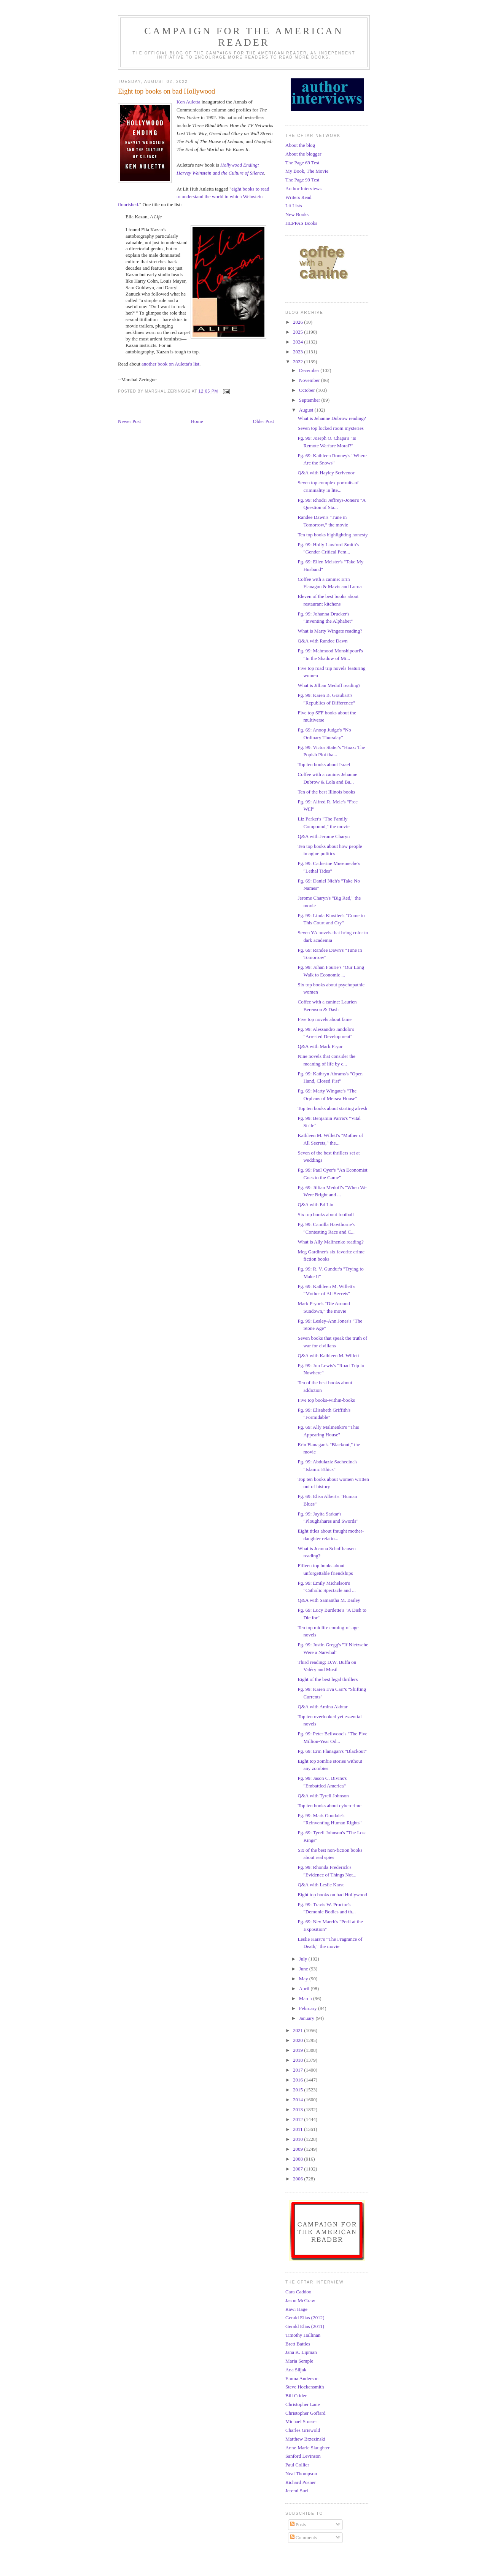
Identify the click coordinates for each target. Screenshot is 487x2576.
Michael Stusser (301, 2421)
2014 (298, 2099)
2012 (298, 2119)
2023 (298, 352)
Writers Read (298, 197)
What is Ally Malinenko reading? (330, 1242)
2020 (298, 2040)
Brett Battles (297, 2344)
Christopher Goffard (305, 2413)
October (307, 390)
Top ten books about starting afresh (332, 1108)
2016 (298, 2080)
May (304, 1978)
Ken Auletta (188, 102)
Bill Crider (296, 2395)
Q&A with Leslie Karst (321, 1884)
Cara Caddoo (298, 2292)
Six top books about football (325, 1214)
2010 (298, 2139)
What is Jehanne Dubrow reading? (332, 418)
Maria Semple (299, 2361)
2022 (298, 361)
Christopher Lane (302, 2404)
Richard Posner (300, 2482)
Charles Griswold (302, 2430)
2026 (298, 322)
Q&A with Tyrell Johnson (323, 1795)
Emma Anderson (301, 2378)
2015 (298, 2090)
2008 (298, 2159)
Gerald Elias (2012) (305, 2317)
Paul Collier (297, 2465)
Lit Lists (293, 205)
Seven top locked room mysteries (330, 428)
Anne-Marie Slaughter (307, 2447)
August (307, 410)
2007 (298, 2169)
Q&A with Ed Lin (315, 1204)
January (307, 2018)
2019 (298, 2050)
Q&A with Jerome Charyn (324, 836)
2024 (298, 342)
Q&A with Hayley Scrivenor (326, 472)
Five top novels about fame (325, 1019)
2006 (298, 2179)
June (304, 1969)
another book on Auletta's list (170, 364)
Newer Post (129, 421)
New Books (297, 214)
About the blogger (303, 154)
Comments (303, 2537)
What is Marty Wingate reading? (330, 631)
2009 (298, 2149)
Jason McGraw (300, 2300)
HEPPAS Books (301, 223)
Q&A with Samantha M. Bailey (329, 1600)
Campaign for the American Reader (244, 36)
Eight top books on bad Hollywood (332, 1894)
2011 (298, 2129)
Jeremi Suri (296, 2490)
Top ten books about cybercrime (329, 1805)
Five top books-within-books (326, 1400)
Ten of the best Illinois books (326, 792)
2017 (298, 2070)
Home (197, 421)
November (310, 380)
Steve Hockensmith (304, 2387)
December (310, 370)
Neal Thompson (301, 2473)
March (306, 1998)
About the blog (300, 145)
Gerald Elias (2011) (304, 2326)
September (310, 400)
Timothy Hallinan (302, 2335)
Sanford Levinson (303, 2456)
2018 (298, 2060)
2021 (298, 2030)
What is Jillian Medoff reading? (329, 685)
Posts (298, 2524)
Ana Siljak (295, 2369)
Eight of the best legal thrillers (328, 1679)
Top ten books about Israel (324, 764)
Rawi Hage (296, 2309)
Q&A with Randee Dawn (322, 641)
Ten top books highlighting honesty (333, 534)
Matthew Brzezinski (305, 2439)
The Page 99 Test (302, 180)
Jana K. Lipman (301, 2352)
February (308, 2008)
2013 (298, 2109)
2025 (298, 332)
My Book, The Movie (306, 171)
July (304, 1959)
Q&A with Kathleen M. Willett (328, 1355)
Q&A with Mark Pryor (320, 1046)
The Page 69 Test (302, 162)
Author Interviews (303, 188)
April (305, 1988)
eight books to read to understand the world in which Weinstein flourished (193, 197)
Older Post (263, 421)
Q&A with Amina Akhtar (322, 1706)
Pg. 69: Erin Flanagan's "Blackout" (332, 1751)
